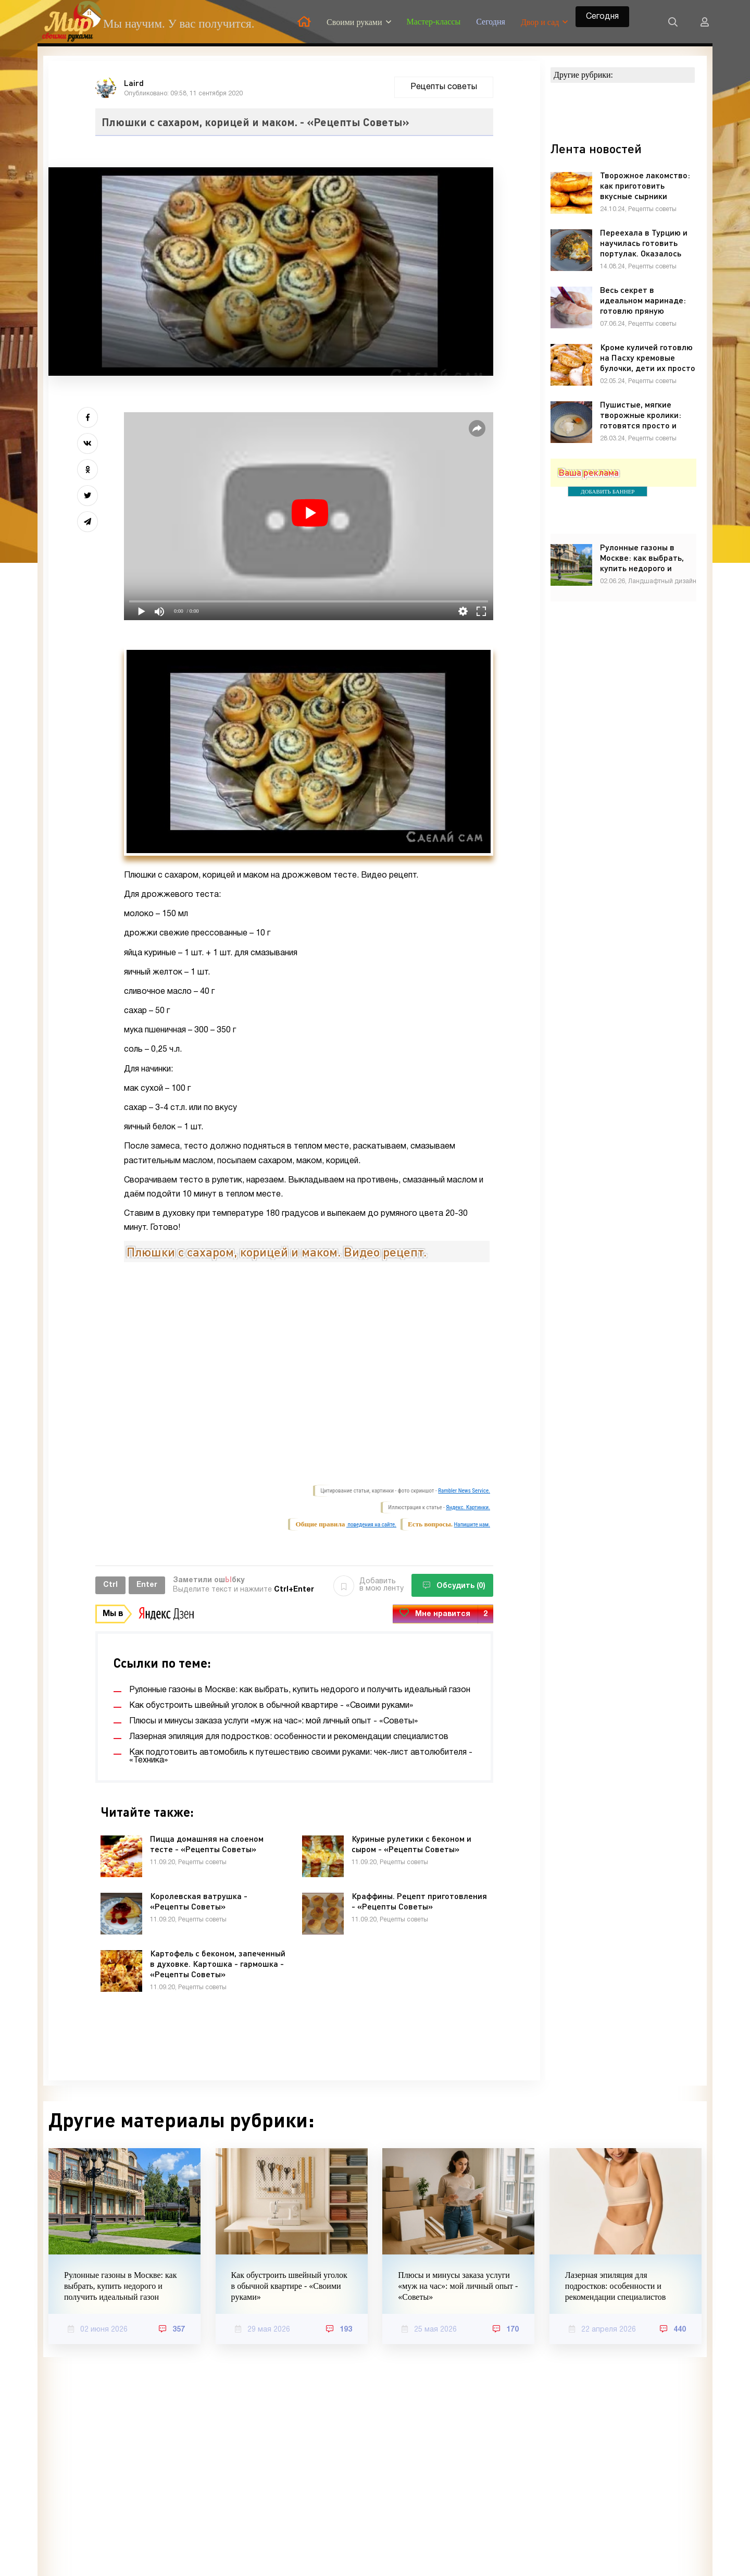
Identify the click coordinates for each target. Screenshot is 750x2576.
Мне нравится (443, 1614)
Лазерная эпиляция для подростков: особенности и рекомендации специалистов (615, 2286)
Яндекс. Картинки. (468, 1507)
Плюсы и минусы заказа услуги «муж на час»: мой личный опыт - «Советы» (458, 2286)
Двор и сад (540, 22)
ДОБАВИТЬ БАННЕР (607, 491)
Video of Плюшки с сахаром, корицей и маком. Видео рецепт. (308, 1371)
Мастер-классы (434, 21)
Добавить (368, 1585)
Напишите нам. (472, 1524)
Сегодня (490, 21)
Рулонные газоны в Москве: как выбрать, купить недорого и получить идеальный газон (120, 2286)
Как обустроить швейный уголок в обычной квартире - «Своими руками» (289, 2286)
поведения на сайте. (371, 1524)
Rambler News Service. (464, 1490)
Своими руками (354, 22)
